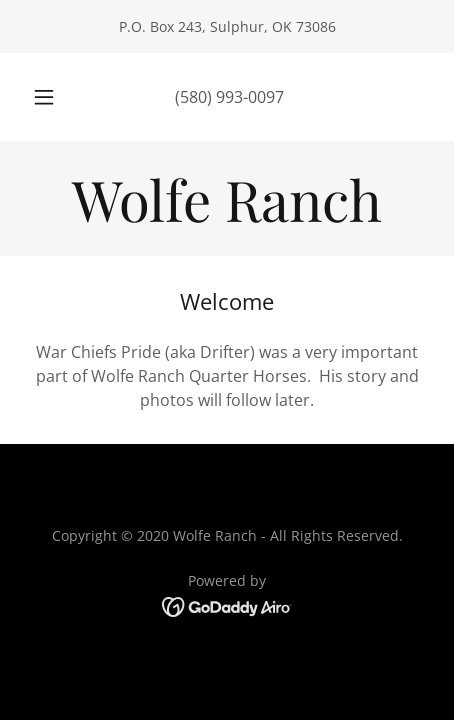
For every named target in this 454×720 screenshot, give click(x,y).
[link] (227, 198)
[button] (44, 97)
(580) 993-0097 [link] (229, 97)
